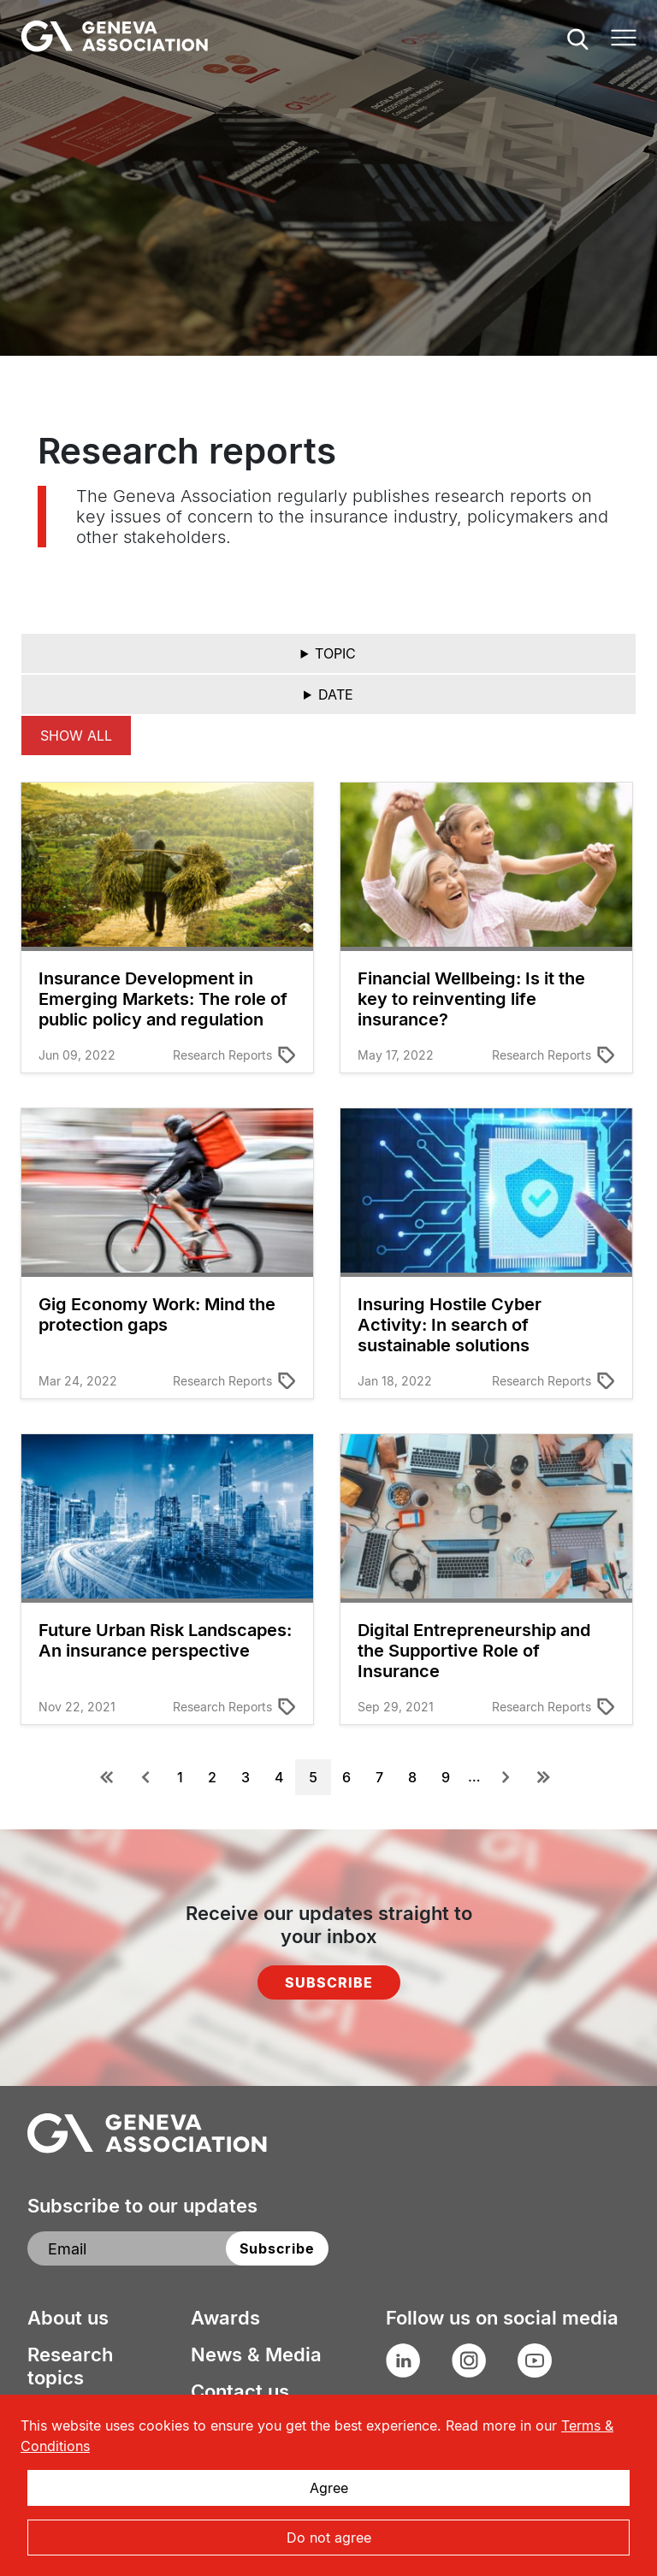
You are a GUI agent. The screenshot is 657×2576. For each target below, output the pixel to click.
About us (68, 2318)
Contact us (240, 2391)
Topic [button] (335, 653)
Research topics (70, 2366)
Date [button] (335, 694)
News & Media (256, 2354)
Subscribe (329, 1982)
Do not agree (329, 2537)
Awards (225, 2318)
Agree (329, 2487)
